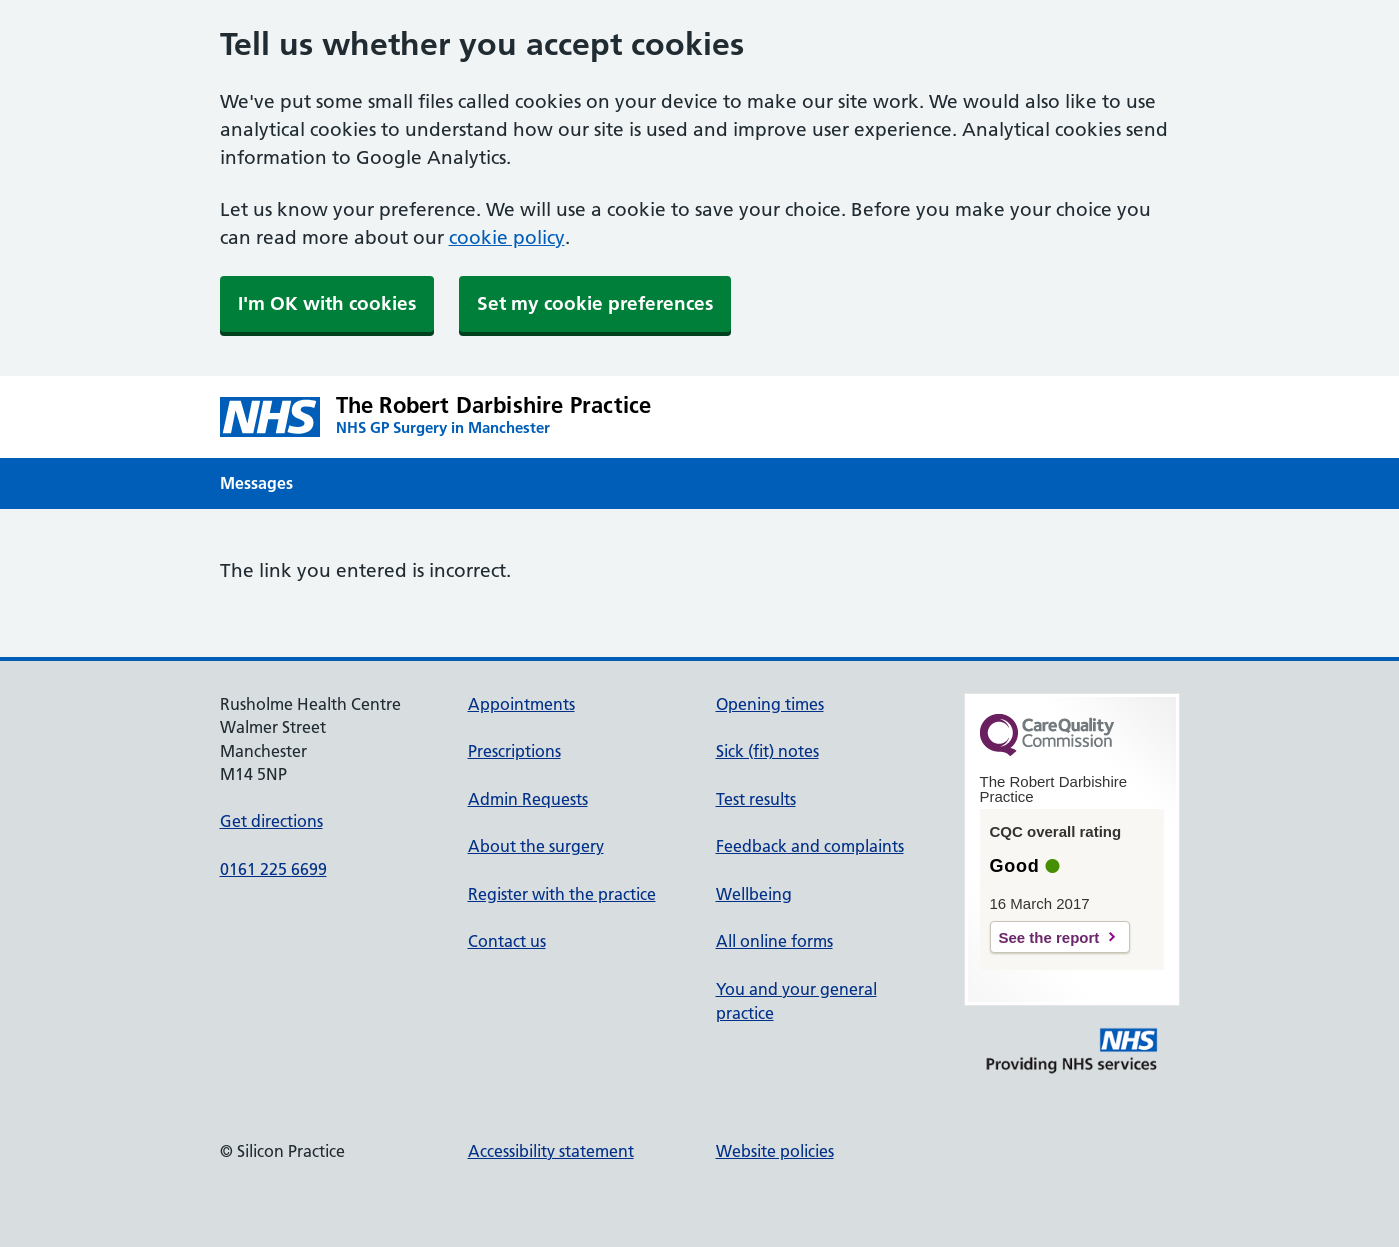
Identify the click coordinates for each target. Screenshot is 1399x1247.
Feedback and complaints (810, 846)
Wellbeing (754, 894)
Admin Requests (528, 799)
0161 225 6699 (273, 869)
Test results (756, 799)
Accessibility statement (551, 1151)
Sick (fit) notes (767, 751)
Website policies (775, 1151)
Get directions (271, 821)
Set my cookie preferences (595, 303)
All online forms (774, 941)
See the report (1049, 937)
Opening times (770, 704)
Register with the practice (562, 894)
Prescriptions (514, 751)
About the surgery (536, 846)
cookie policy (507, 237)
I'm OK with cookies (327, 303)
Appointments (521, 704)
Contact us (507, 941)
